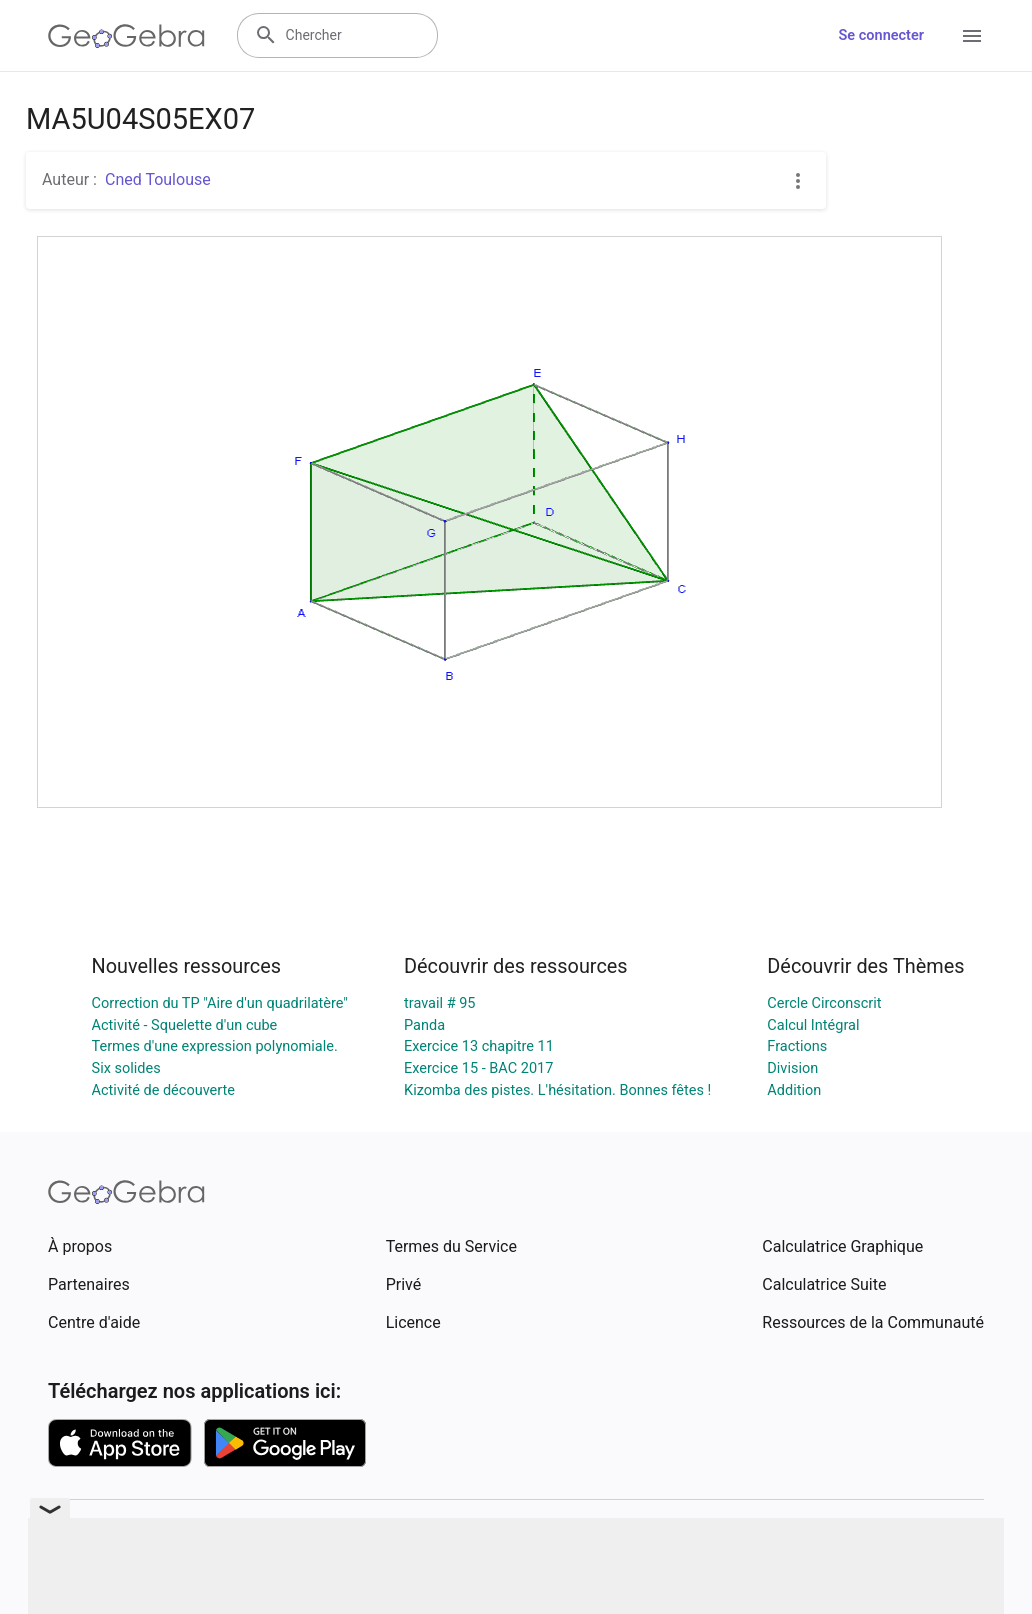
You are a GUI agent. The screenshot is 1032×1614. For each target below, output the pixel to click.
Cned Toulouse (158, 179)
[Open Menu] (972, 36)
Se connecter (881, 35)
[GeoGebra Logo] (126, 36)
